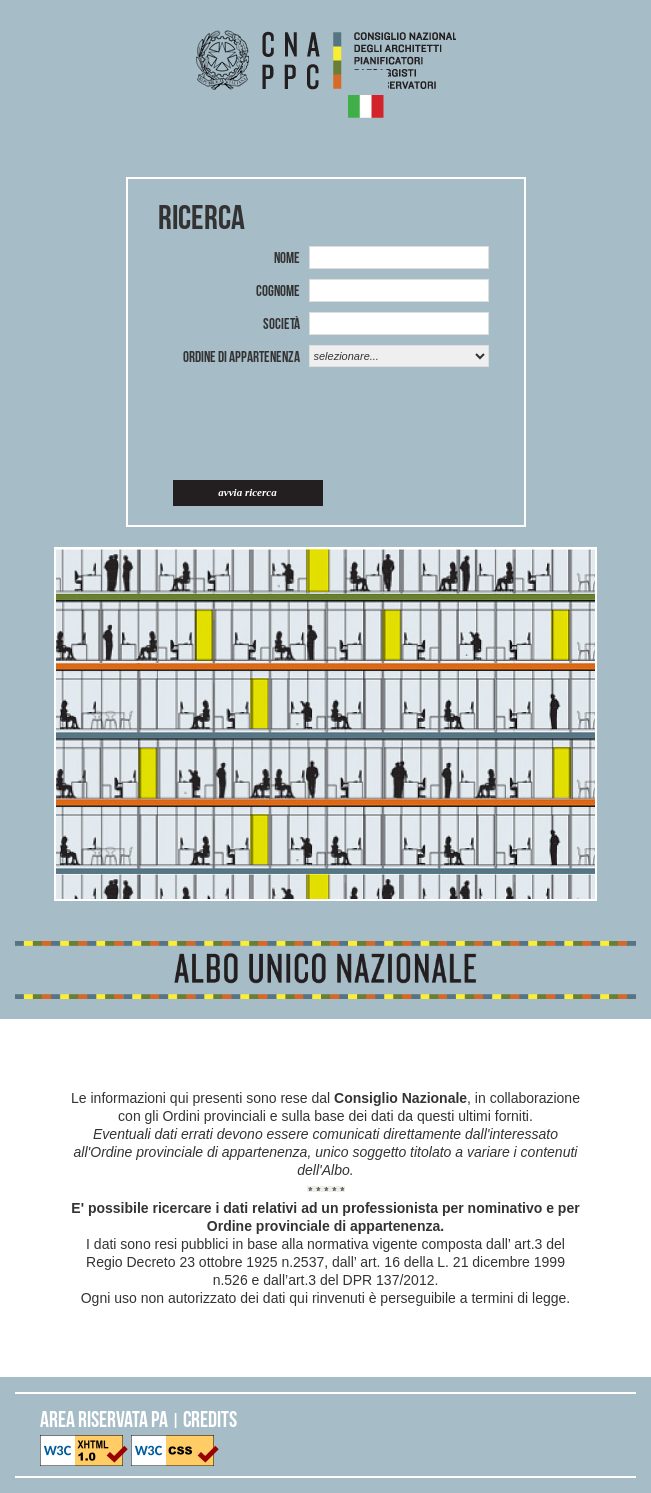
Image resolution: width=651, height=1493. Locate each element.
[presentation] (330, 426)
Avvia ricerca (247, 492)
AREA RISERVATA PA (104, 1419)
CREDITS (210, 1419)
